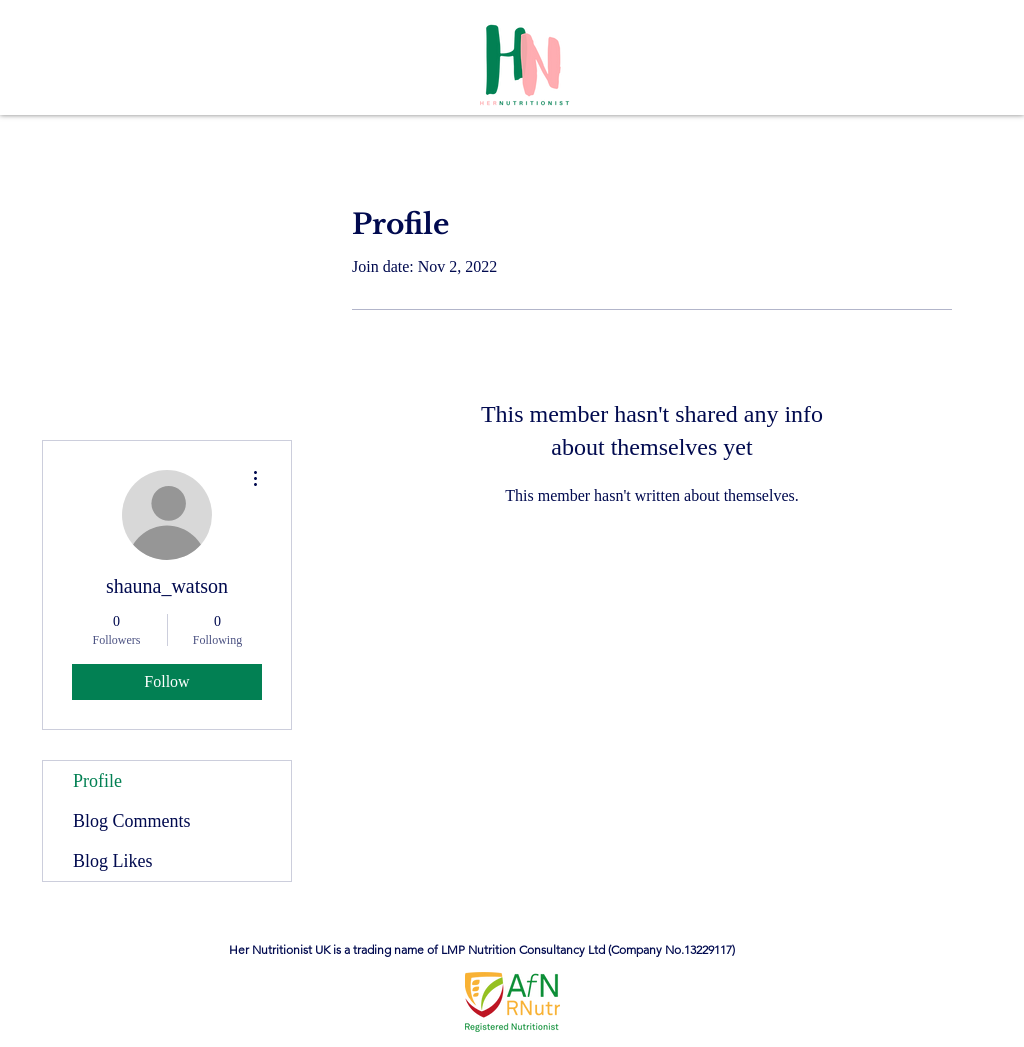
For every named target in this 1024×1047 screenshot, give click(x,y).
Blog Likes (113, 861)
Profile (97, 781)
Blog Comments (132, 821)
